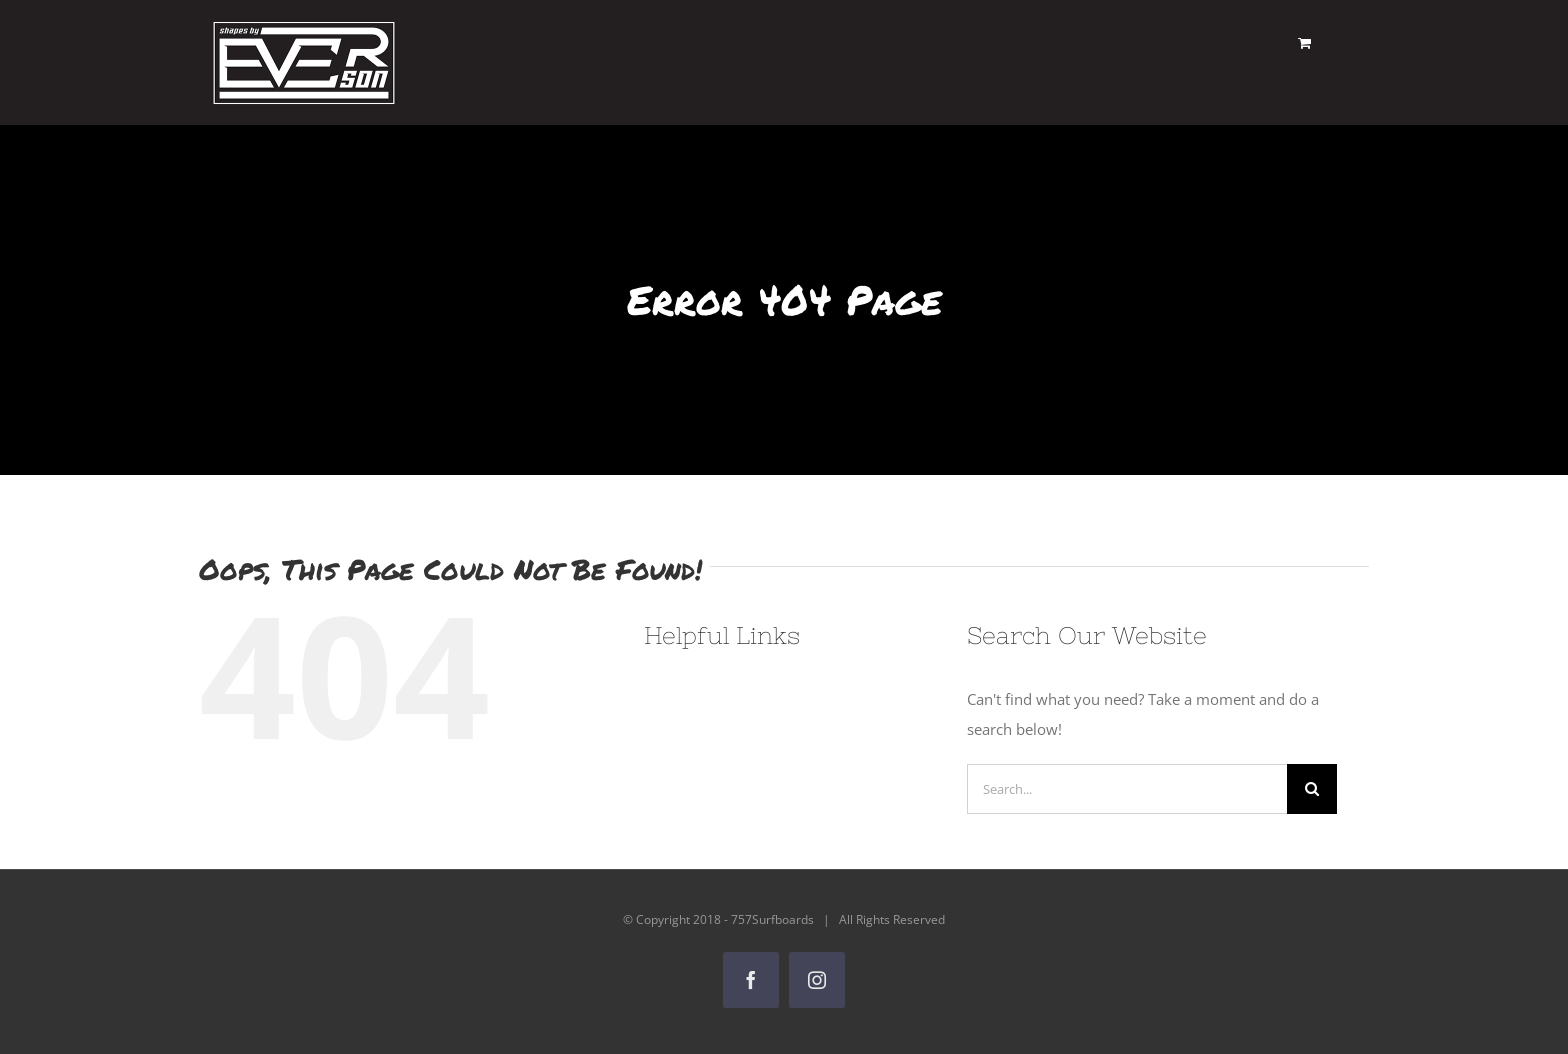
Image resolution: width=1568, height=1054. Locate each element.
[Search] (1312, 789)
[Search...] (1127, 789)
